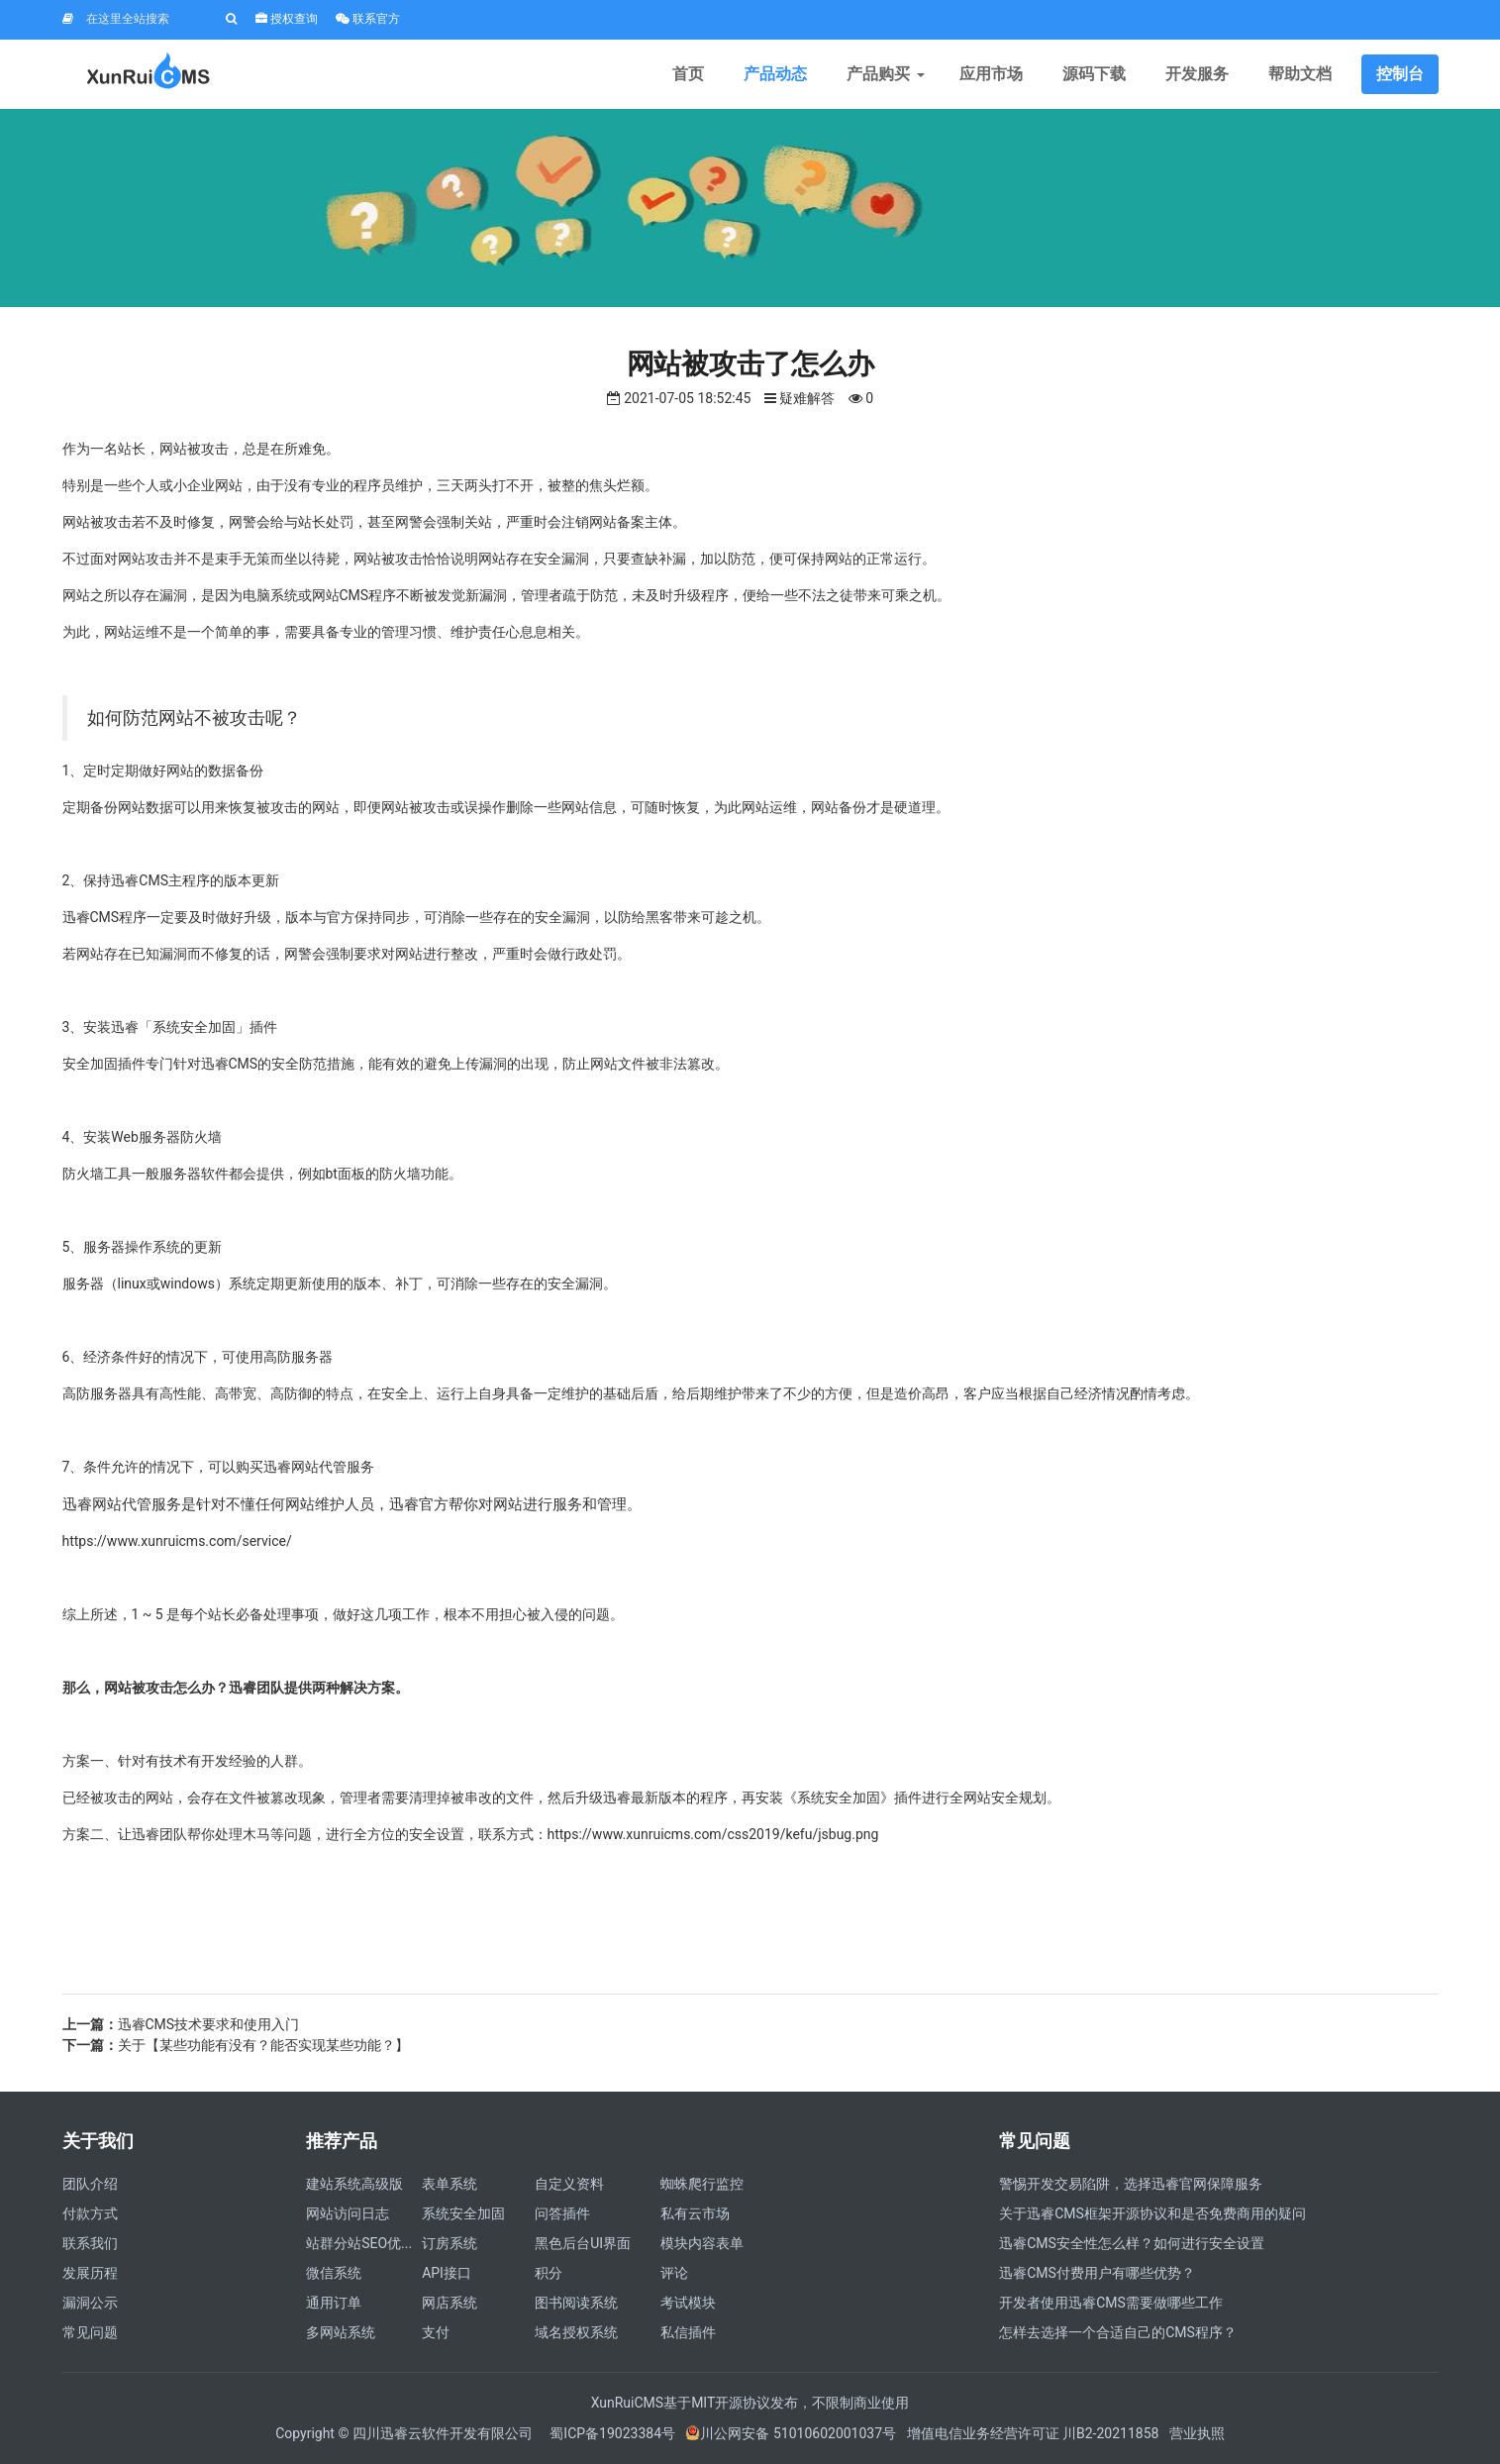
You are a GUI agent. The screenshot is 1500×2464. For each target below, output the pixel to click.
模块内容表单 (702, 2243)
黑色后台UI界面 (583, 2243)
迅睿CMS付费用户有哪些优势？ (1097, 2273)
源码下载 (1094, 73)
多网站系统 (340, 2332)
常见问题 (90, 2332)
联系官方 (368, 19)
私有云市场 (695, 2213)
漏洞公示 (90, 2302)
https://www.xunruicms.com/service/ (177, 1541)
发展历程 (90, 2273)
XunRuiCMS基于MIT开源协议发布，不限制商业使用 (750, 2403)
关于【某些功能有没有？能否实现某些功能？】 (263, 2045)
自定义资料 (569, 2184)
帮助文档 (1300, 73)
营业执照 (1197, 2433)
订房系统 (449, 2243)
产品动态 (775, 73)
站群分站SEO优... (359, 2243)
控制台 (1400, 73)
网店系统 (449, 2302)
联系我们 (90, 2243)
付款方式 (90, 2213)
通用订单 (333, 2302)
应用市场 (991, 73)
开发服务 (1197, 73)
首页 (688, 73)
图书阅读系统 (576, 2302)
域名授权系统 (576, 2332)
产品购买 (883, 73)
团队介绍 (90, 2184)
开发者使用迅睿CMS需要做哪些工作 (1111, 2302)
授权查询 (286, 19)
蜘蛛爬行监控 (702, 2184)
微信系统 (333, 2273)
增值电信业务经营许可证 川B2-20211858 (1033, 2433)
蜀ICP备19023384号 (612, 2433)
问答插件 (562, 2213)
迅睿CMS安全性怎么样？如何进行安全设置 (1131, 2243)
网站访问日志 (347, 2213)
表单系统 (449, 2184)
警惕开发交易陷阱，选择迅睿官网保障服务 (1130, 2184)
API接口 (446, 2273)
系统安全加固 (463, 2213)
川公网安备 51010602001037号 (790, 2433)
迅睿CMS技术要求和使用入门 (209, 2024)
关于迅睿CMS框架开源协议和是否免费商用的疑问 (1152, 2213)
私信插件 (688, 2332)
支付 (436, 2332)
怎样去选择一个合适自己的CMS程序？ (1118, 2332)
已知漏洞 (159, 954)
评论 (674, 2273)
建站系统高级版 (354, 2184)
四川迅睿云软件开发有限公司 (444, 2433)
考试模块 (688, 2302)
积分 (548, 2273)
